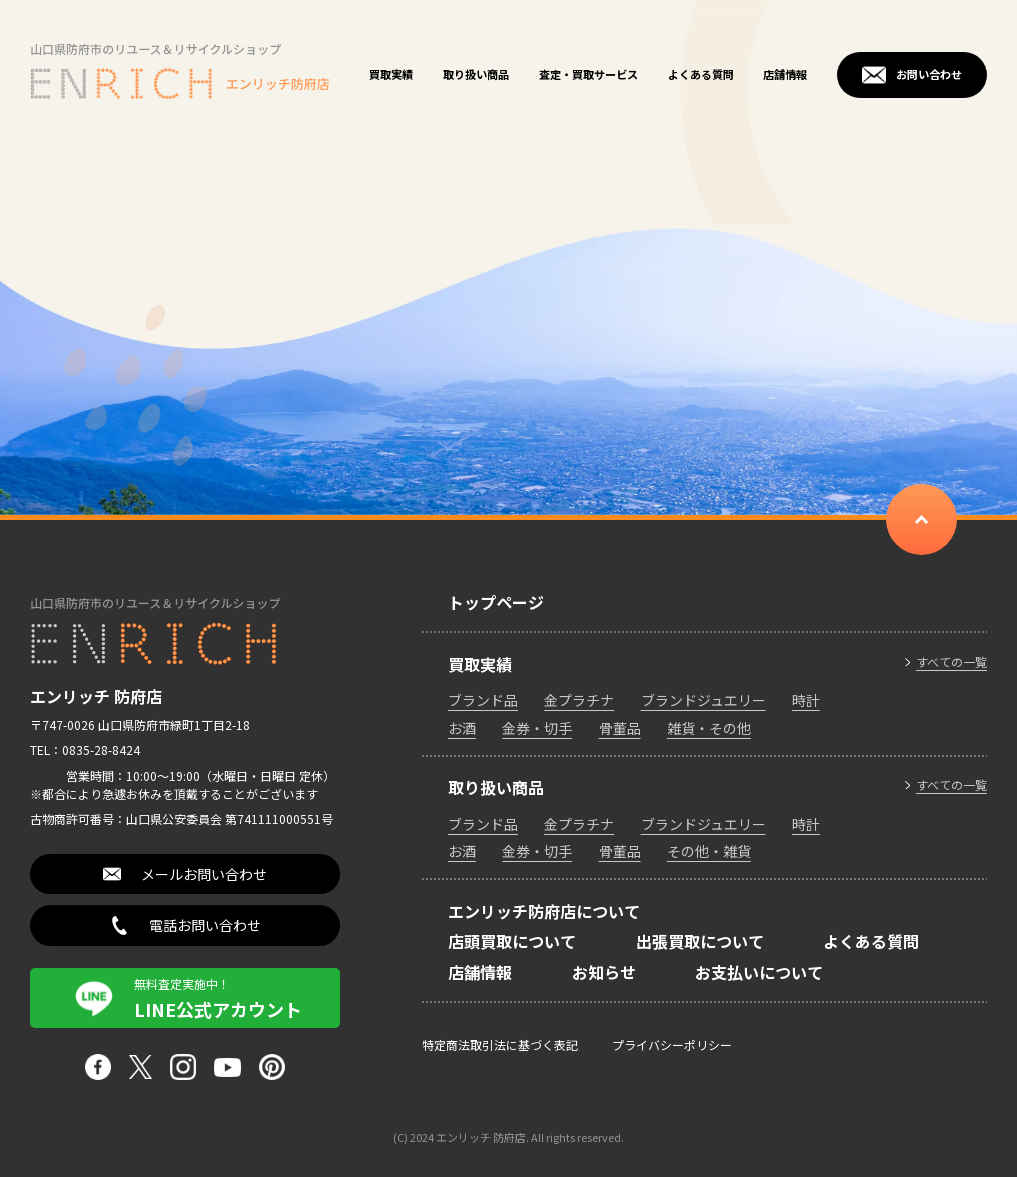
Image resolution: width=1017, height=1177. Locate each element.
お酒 (462, 728)
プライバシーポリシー (672, 1044)
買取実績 (391, 74)
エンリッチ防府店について (544, 911)
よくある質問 (701, 74)
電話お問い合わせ (205, 925)
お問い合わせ (929, 74)
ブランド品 (483, 700)
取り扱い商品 (476, 74)
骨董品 (620, 728)
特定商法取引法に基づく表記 (500, 1044)
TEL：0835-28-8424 (85, 749)
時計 (806, 700)
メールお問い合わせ (204, 874)
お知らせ (604, 972)
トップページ (496, 602)
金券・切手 (537, 728)
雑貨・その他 (709, 728)
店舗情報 (785, 74)
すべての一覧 (951, 662)
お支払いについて (759, 972)
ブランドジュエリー (703, 700)
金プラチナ (579, 700)
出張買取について (700, 941)
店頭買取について (512, 941)
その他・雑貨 (709, 851)
